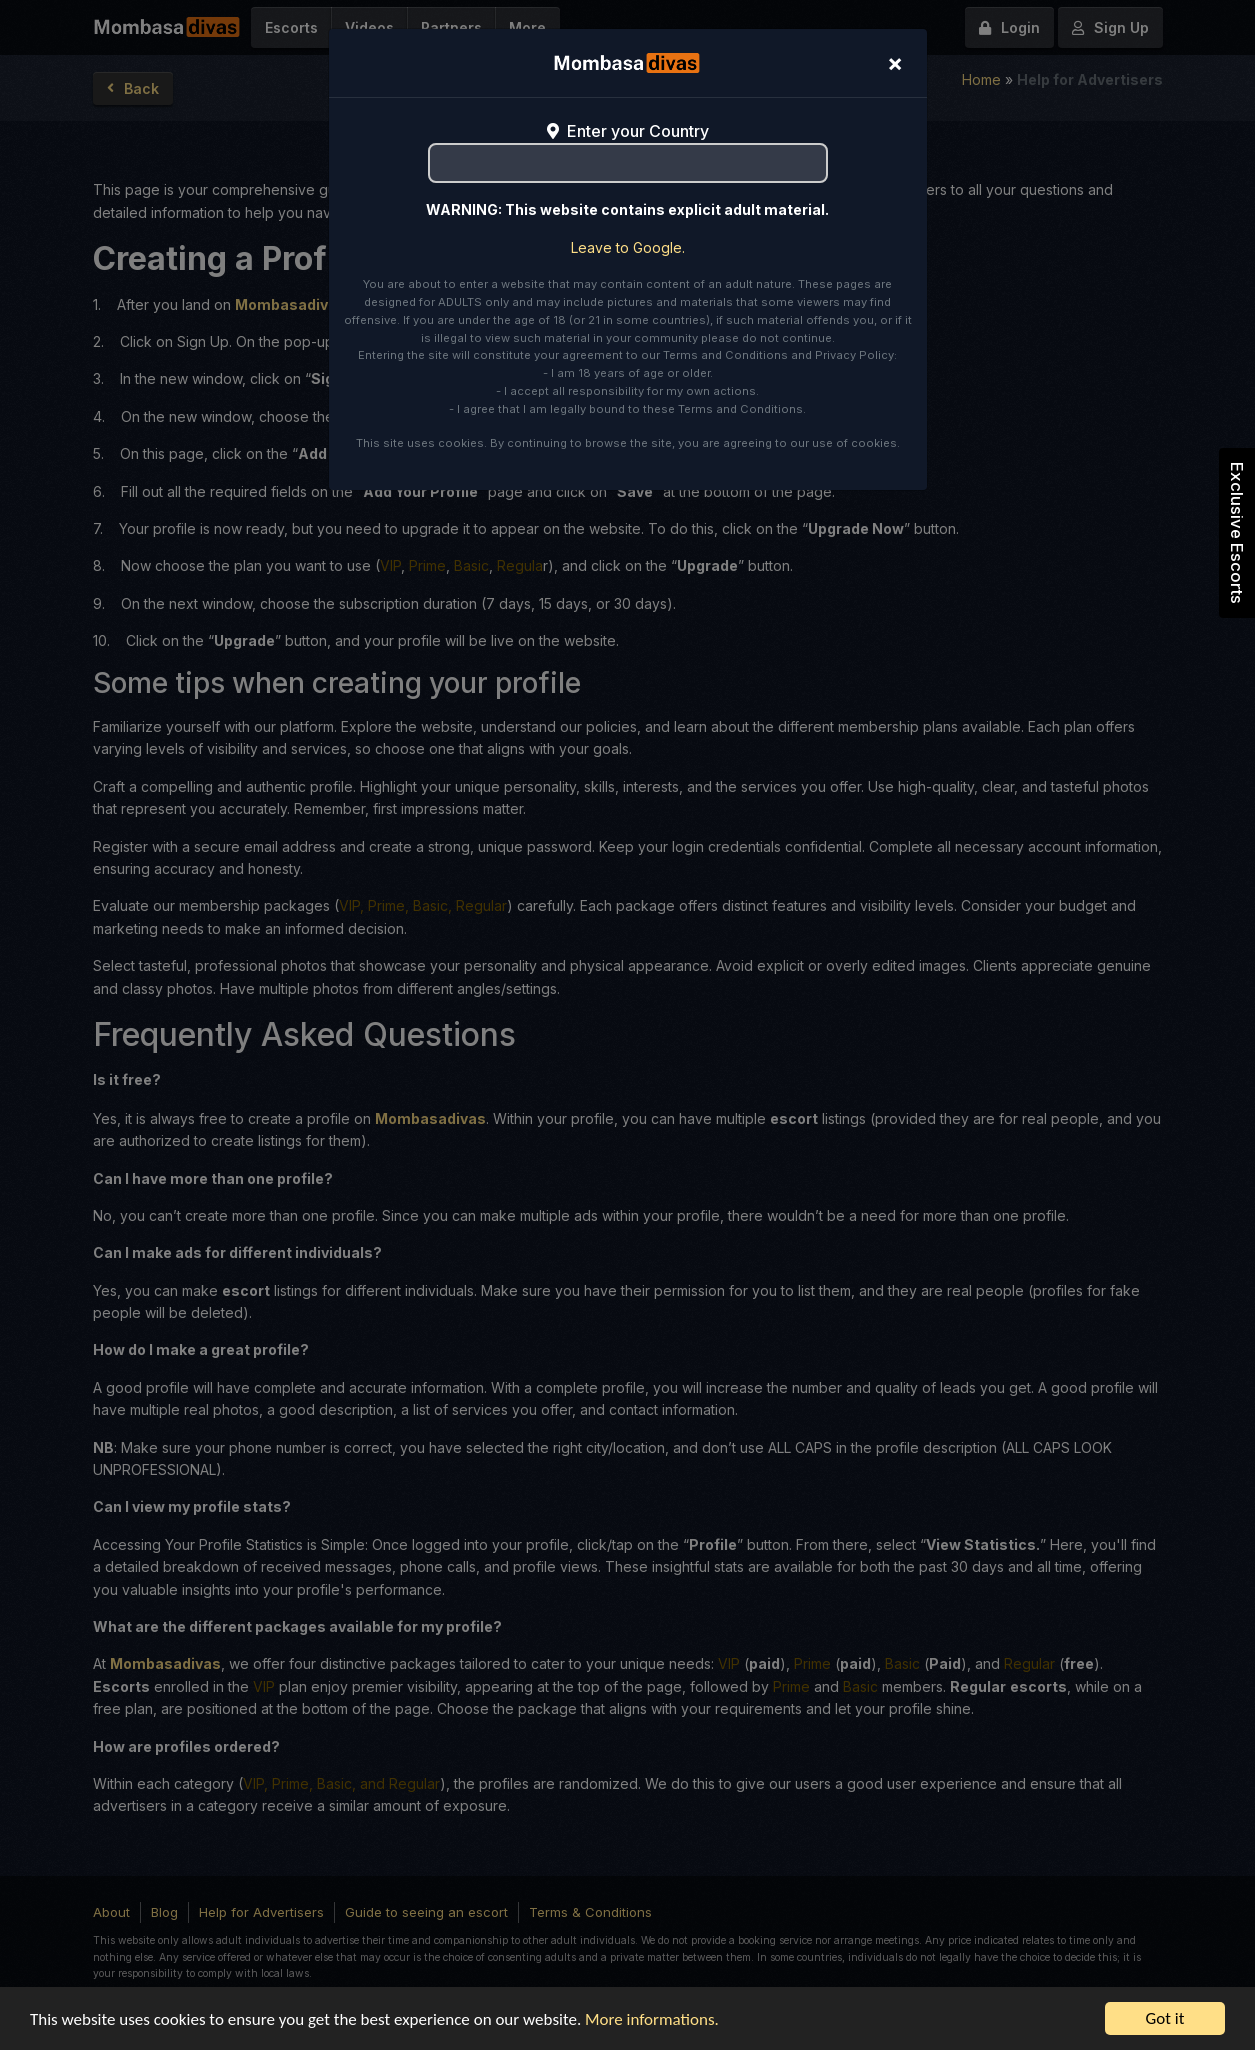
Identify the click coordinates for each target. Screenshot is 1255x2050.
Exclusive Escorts (1237, 533)
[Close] (895, 63)
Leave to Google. (628, 247)
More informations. (652, 2019)
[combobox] (628, 163)
